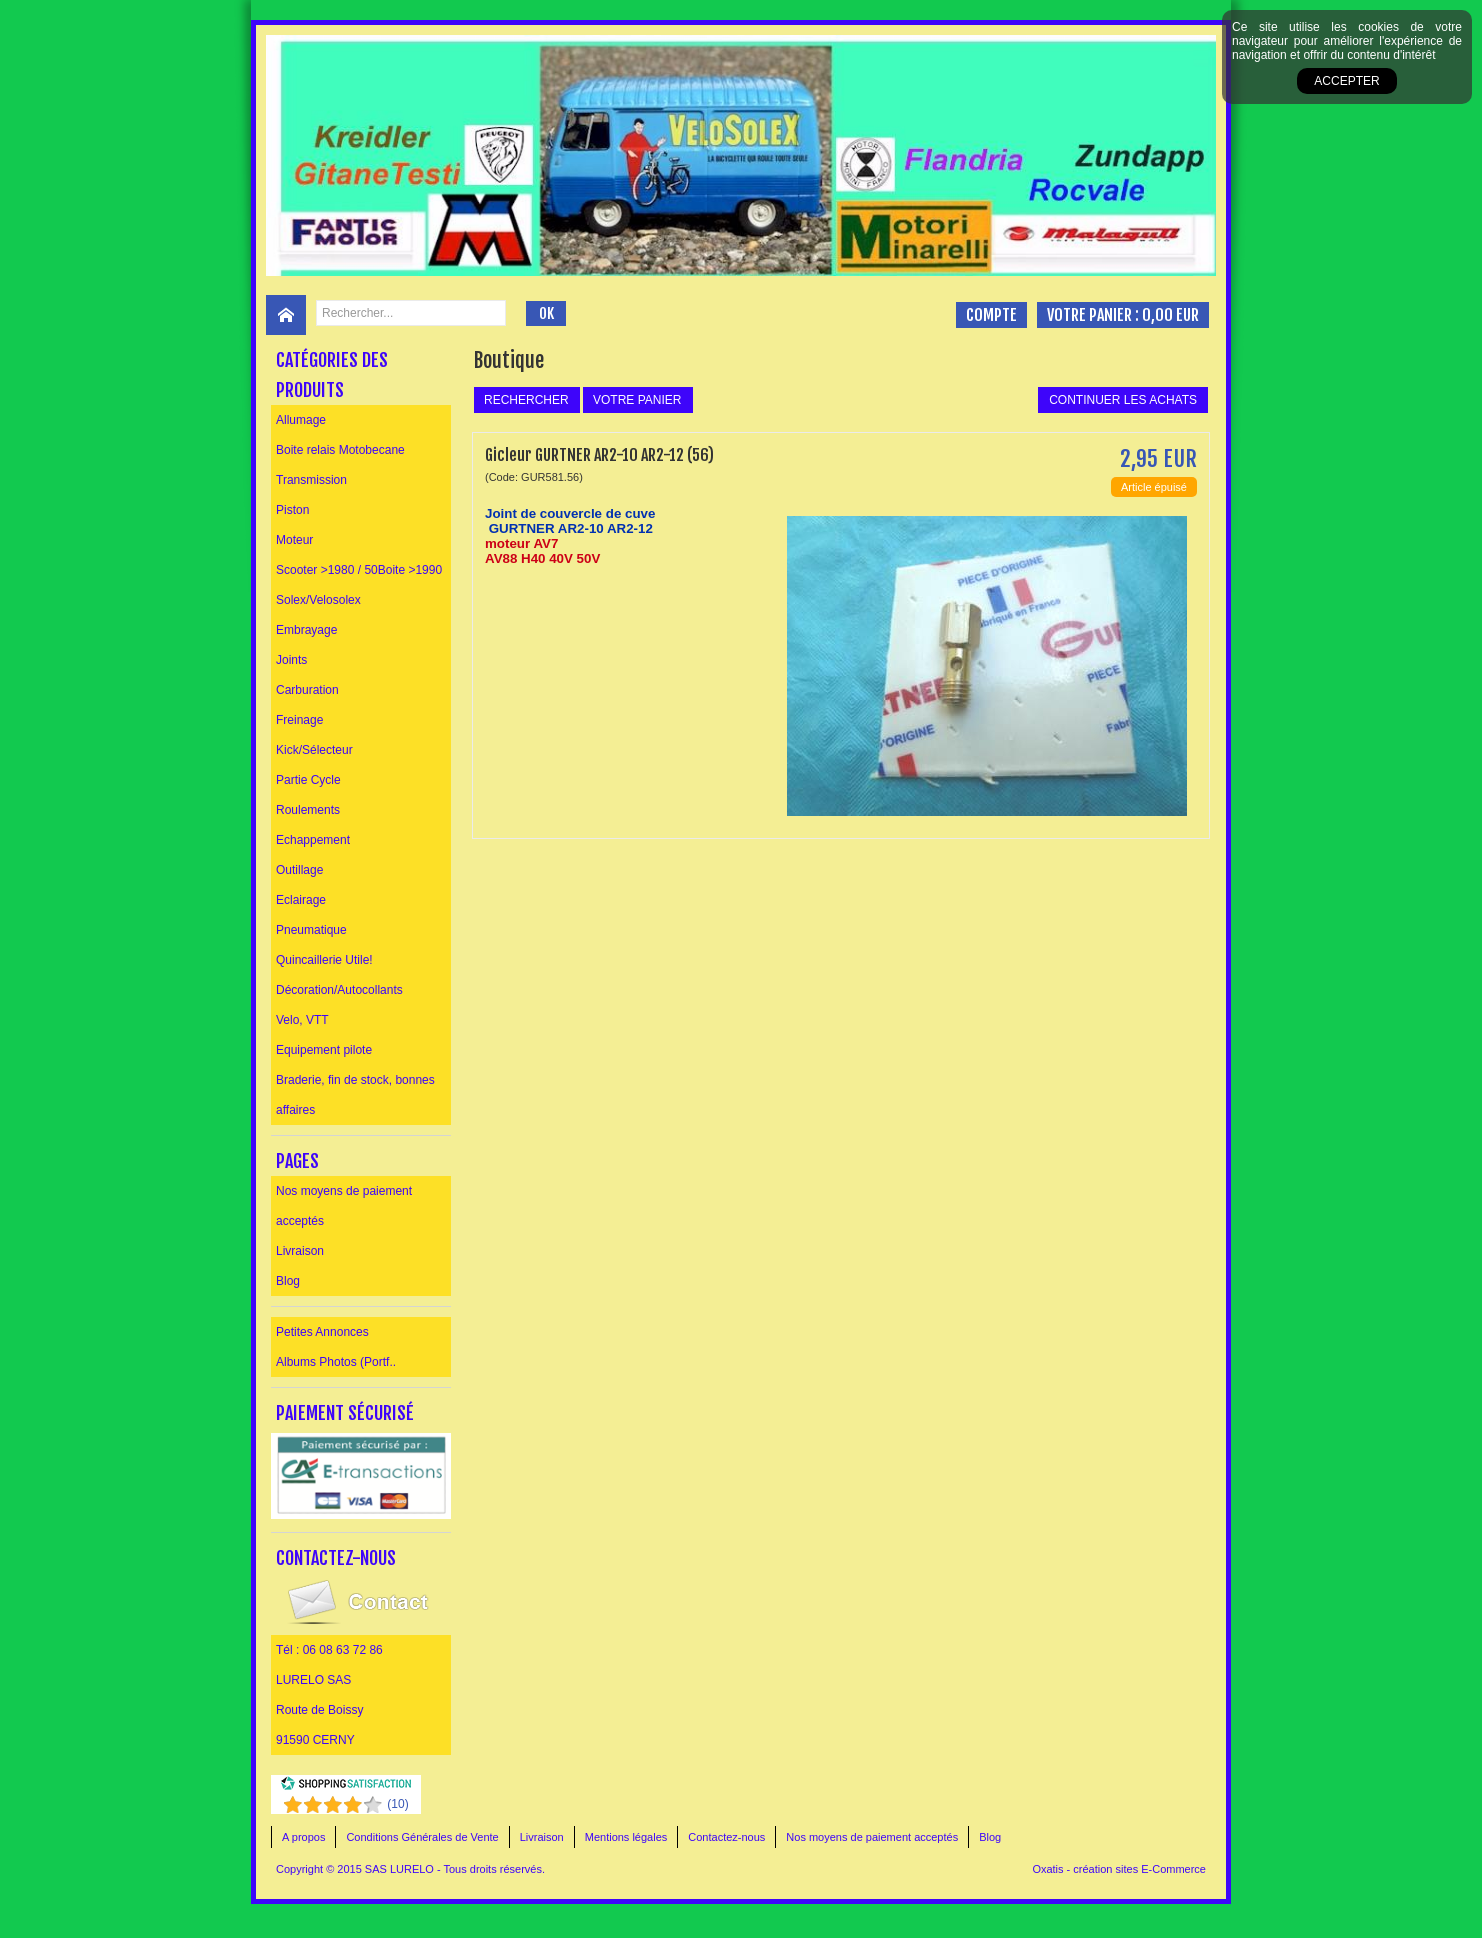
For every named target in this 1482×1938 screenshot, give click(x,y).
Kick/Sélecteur (314, 750)
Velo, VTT (302, 1020)
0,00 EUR (1170, 315)
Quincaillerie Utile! (324, 960)
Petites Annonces (322, 1332)
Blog (288, 1281)
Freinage (299, 720)
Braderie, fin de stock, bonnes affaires (355, 1095)
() (397, 1804)
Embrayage (306, 630)
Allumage (301, 420)
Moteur (294, 540)
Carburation (307, 690)
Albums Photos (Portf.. (336, 1362)
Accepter (1346, 81)
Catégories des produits (332, 375)
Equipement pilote (324, 1050)
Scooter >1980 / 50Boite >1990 (359, 570)
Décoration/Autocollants (339, 990)
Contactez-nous (726, 1837)
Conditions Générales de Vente (422, 1837)
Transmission (311, 480)
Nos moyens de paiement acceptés (344, 1206)
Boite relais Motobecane (340, 450)
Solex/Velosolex (318, 600)
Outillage (299, 870)
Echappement (313, 840)
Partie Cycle (308, 780)
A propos (303, 1837)
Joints (291, 660)
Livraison (300, 1251)
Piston (292, 510)
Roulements (308, 810)
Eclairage (301, 900)
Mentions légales (626, 1837)
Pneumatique (311, 930)
